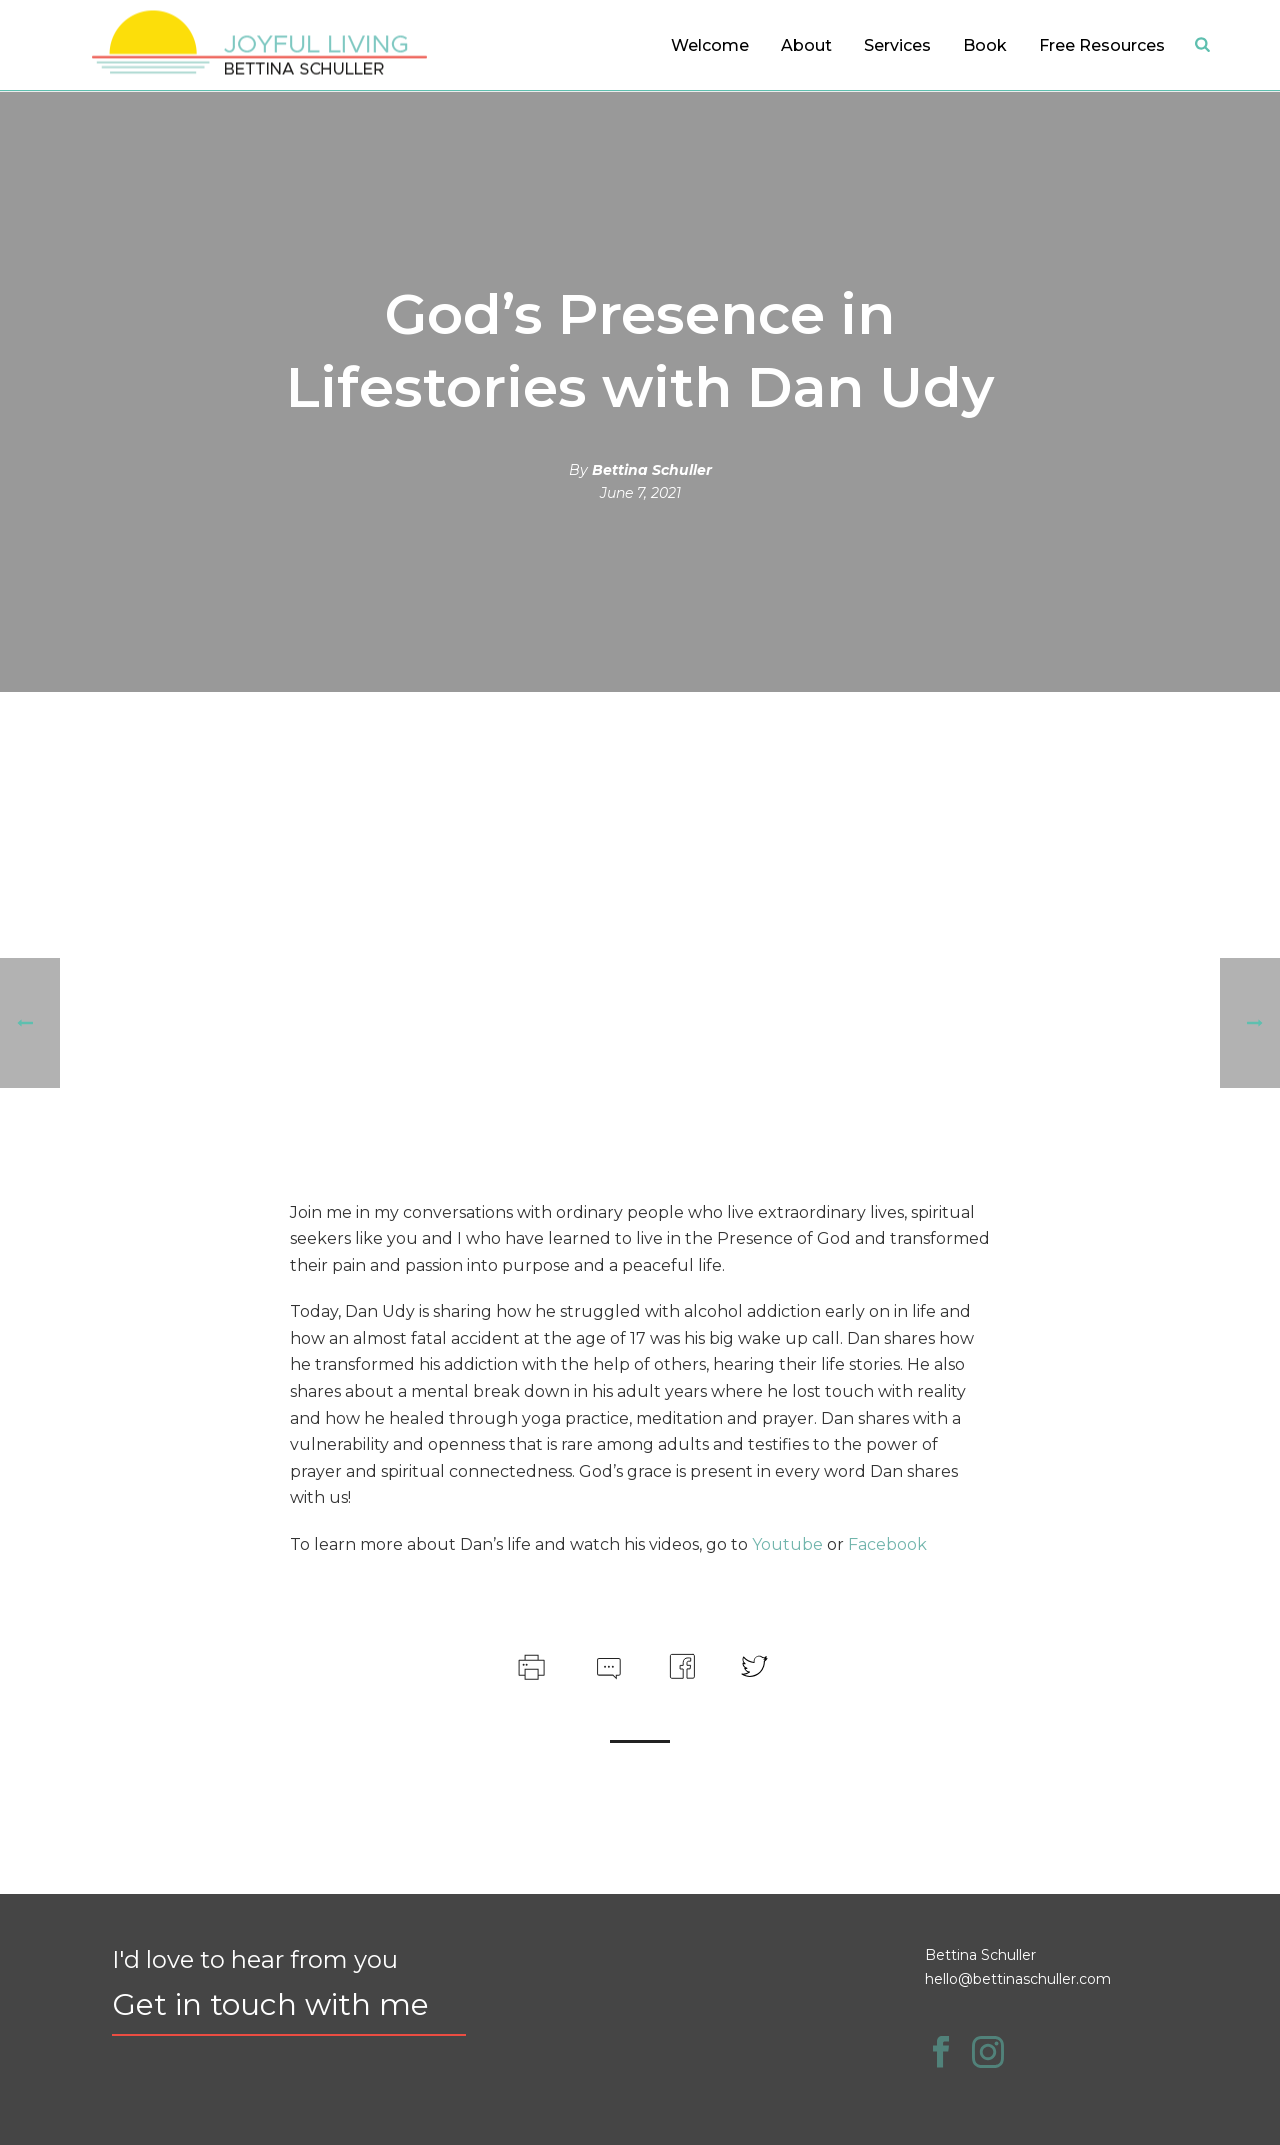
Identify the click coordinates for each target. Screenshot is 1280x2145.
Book (985, 45)
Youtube (787, 1544)
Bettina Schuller (652, 470)
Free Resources (1102, 45)
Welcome (710, 45)
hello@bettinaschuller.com (1018, 1979)
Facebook (887, 1544)
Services (897, 45)
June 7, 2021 (640, 493)
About (806, 45)
